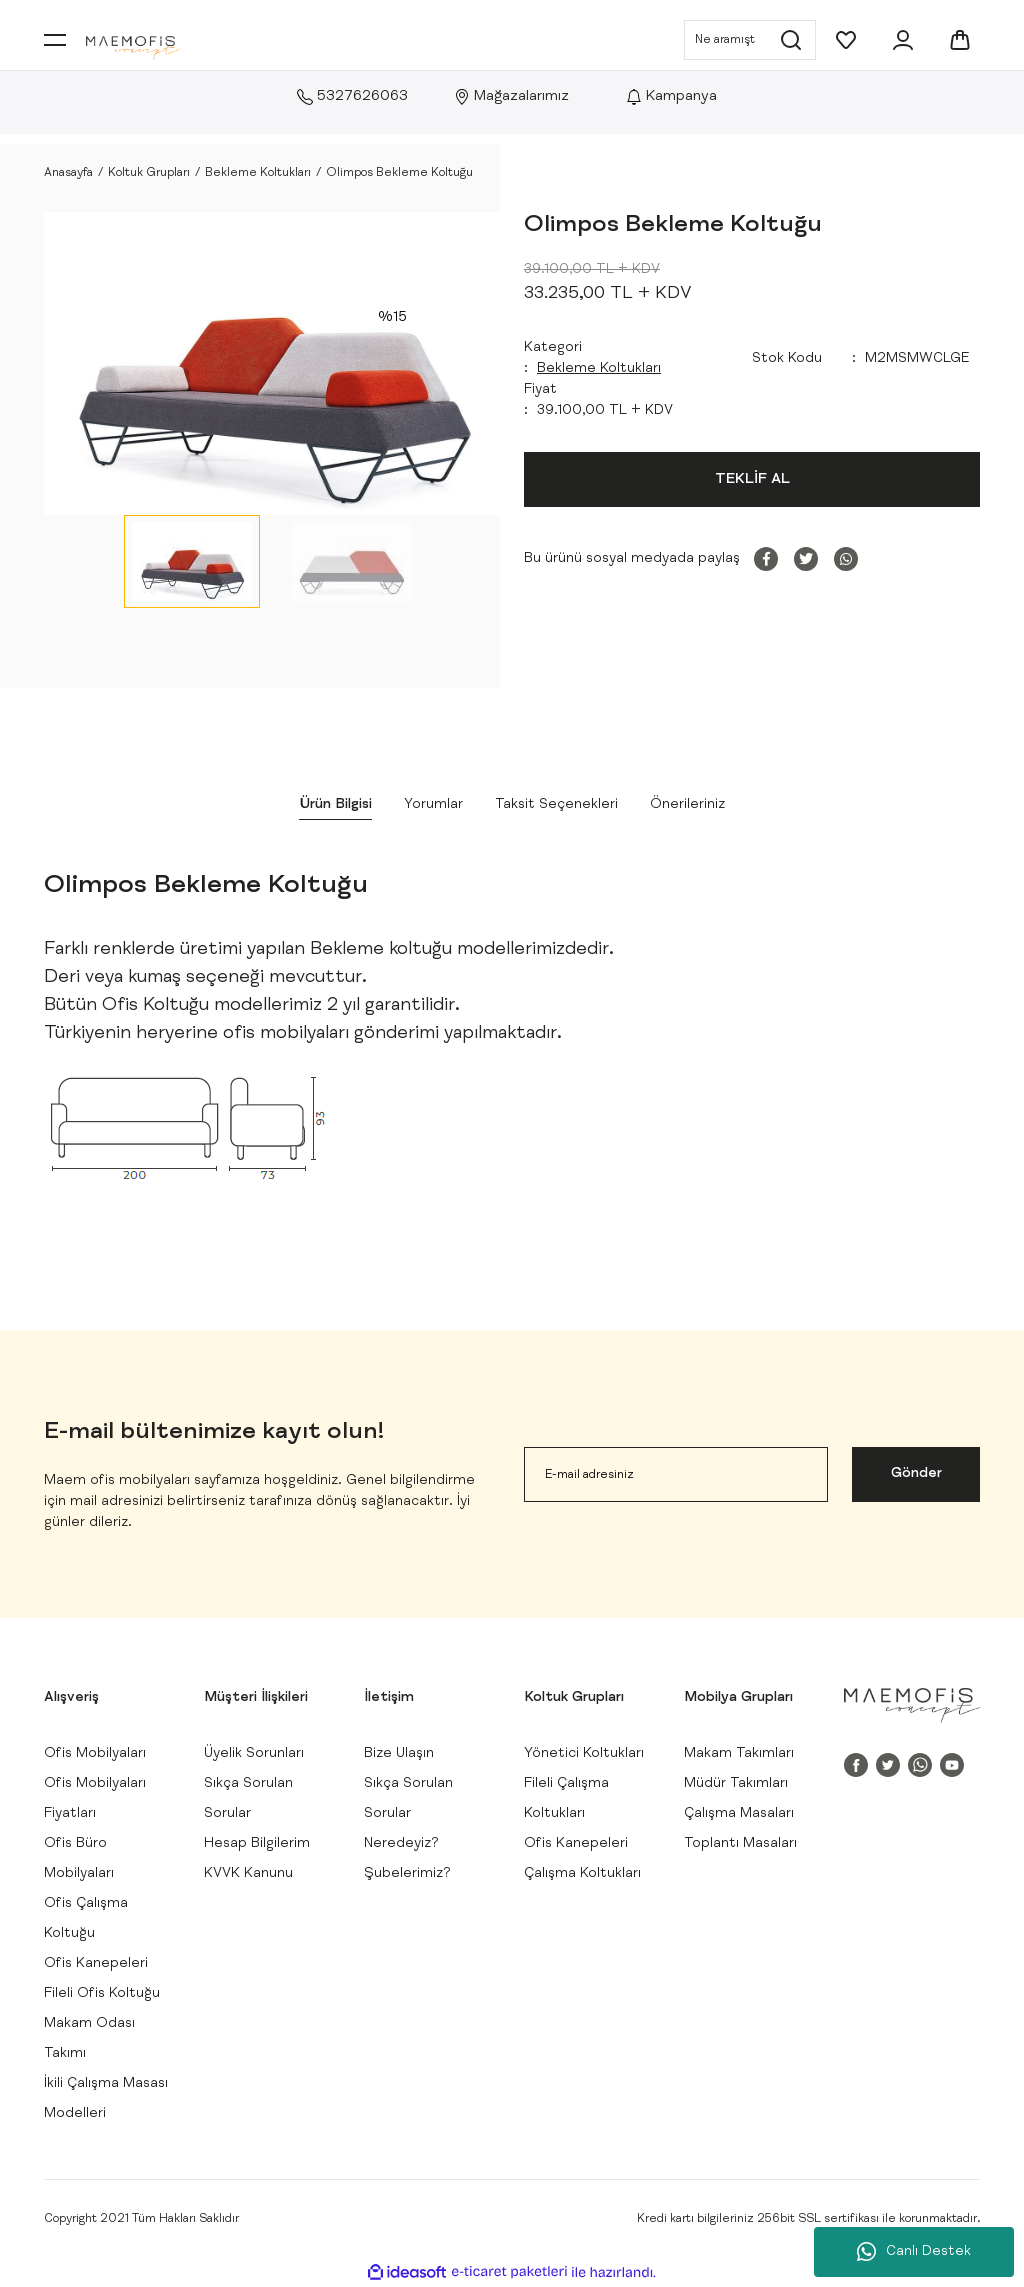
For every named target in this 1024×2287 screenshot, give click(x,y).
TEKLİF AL (752, 479)
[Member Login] (903, 40)
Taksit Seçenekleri (556, 805)
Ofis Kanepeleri (96, 1964)
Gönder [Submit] (916, 1474)
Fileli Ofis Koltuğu (102, 1994)
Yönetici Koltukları (584, 1754)
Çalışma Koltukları (582, 1874)
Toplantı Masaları (740, 1844)
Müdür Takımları (736, 1784)
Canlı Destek (914, 2252)
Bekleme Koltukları (599, 369)
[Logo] (133, 48)
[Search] (750, 40)
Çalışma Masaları (739, 1814)
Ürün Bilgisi (335, 805)
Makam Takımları (739, 1754)
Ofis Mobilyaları (95, 1754)
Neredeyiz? (401, 1844)
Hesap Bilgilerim (257, 1844)
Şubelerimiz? (407, 1874)
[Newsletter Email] (676, 1474)
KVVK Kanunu (248, 1874)
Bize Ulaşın (399, 1754)
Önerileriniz (687, 805)
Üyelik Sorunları (254, 1754)
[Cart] (960, 40)
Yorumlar (433, 805)
